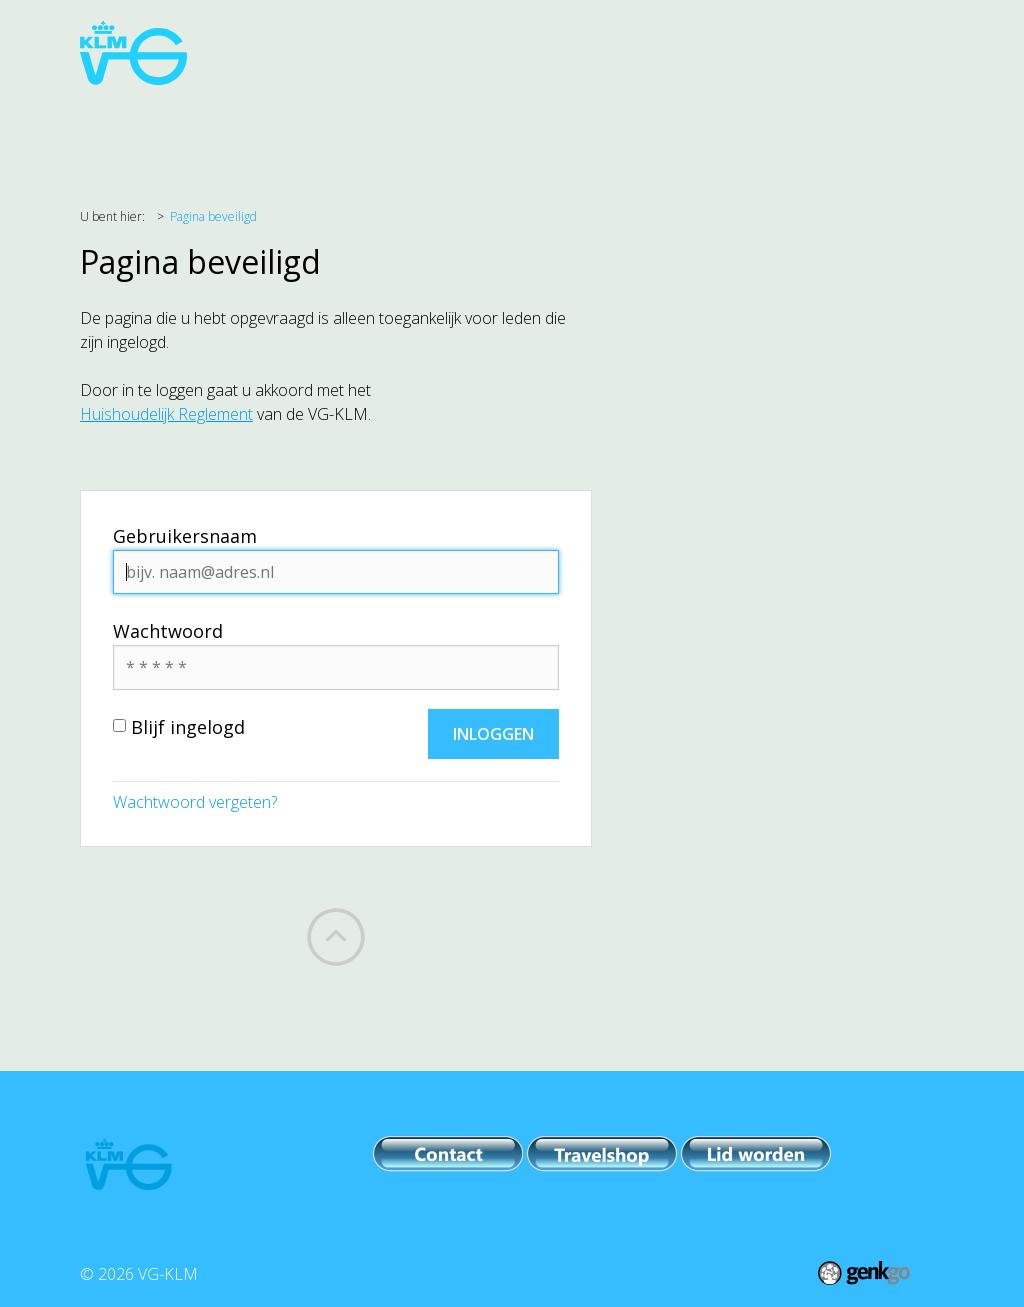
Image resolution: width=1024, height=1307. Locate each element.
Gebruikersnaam (185, 536)
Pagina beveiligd (213, 216)
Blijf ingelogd (179, 727)
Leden (778, 131)
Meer (855, 131)
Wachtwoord (168, 631)
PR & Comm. (620, 131)
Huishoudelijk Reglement (166, 414)
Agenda (174, 131)
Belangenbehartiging (318, 131)
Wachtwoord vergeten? (195, 802)
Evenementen (487, 131)
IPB (710, 131)
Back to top (336, 937)
